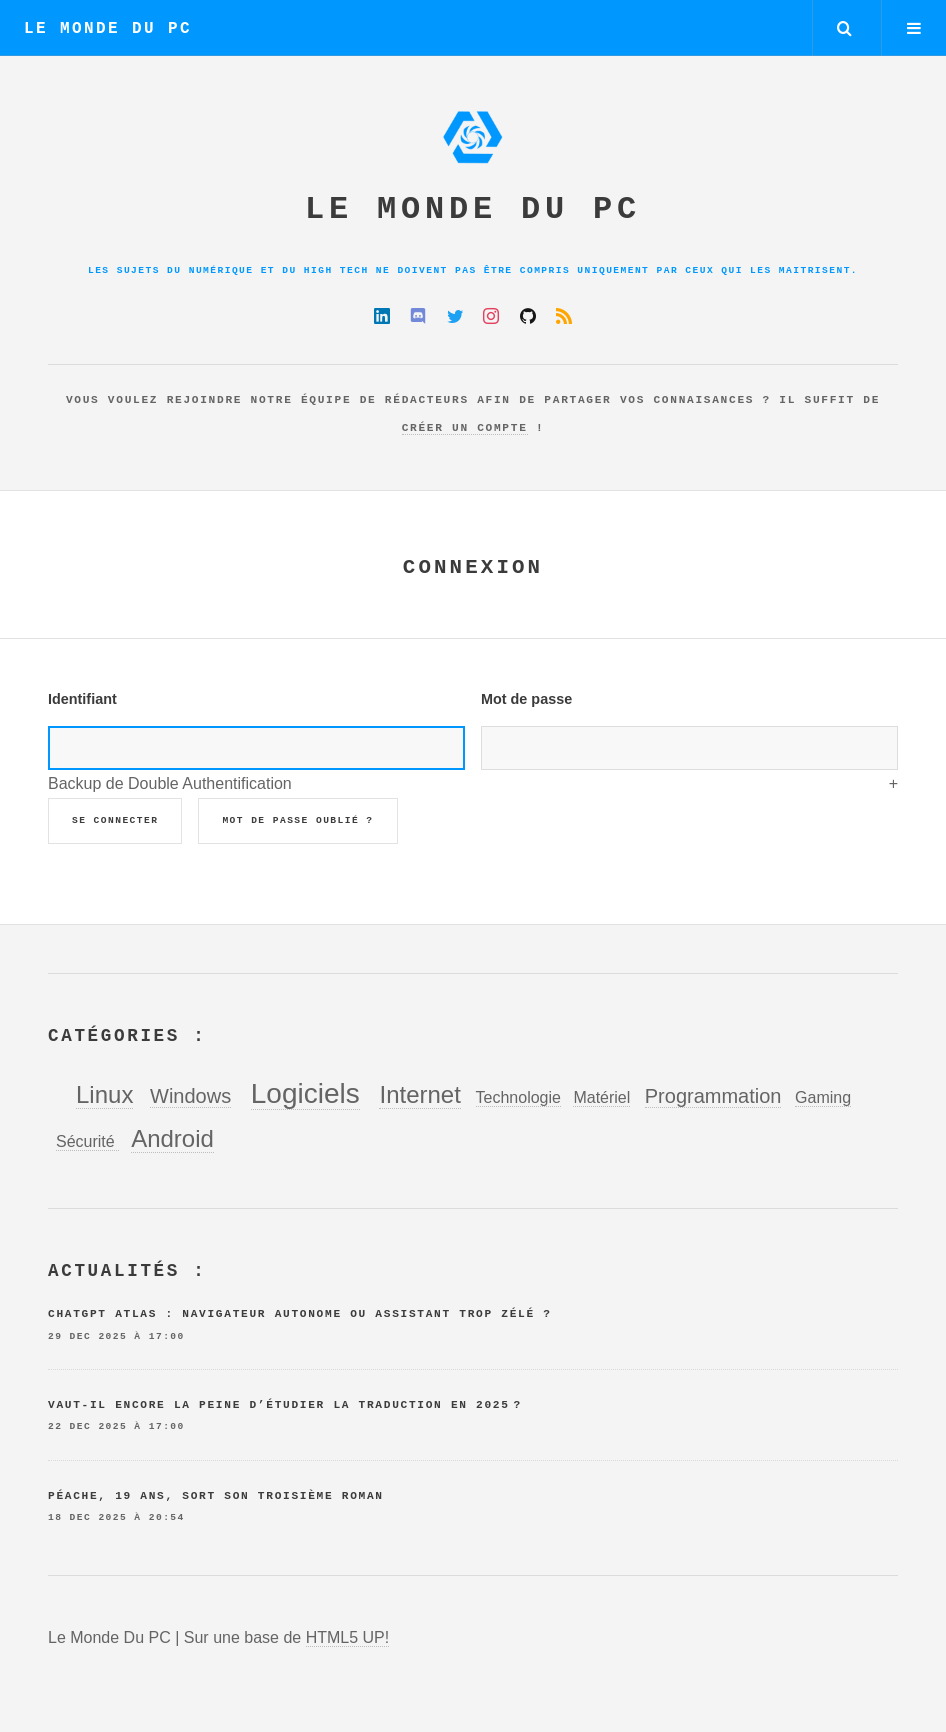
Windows (190, 1096)
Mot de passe (526, 699)
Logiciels (305, 1093)
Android (172, 1138)
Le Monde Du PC (108, 29)
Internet (419, 1094)
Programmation (713, 1096)
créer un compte (465, 428)
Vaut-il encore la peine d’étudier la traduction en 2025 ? (285, 1405)
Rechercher (845, 28)
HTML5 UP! (348, 1637)
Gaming (823, 1097)
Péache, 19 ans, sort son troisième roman (216, 1496)
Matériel (601, 1097)
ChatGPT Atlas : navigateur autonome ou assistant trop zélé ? (300, 1314)
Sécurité (87, 1141)
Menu (914, 28)
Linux (104, 1094)
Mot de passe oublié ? (297, 820)
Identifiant (82, 699)
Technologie (518, 1097)
